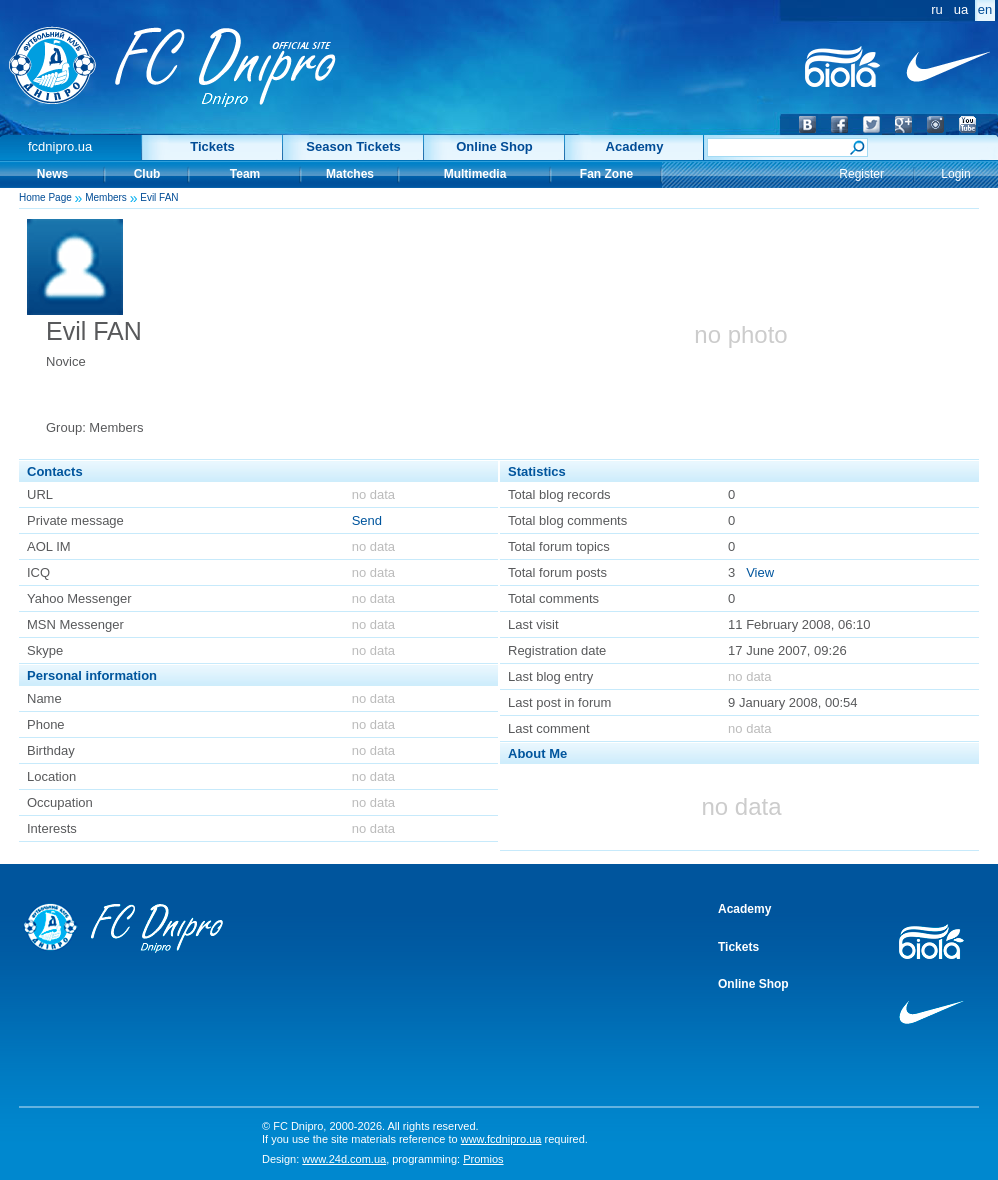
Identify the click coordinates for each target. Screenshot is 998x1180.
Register (861, 174)
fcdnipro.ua (60, 146)
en (985, 9)
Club (147, 174)
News (52, 174)
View (760, 572)
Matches (350, 174)
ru (937, 9)
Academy (635, 146)
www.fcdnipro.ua (501, 1139)
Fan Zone (606, 174)
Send (367, 520)
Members (106, 197)
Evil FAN (159, 197)
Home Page (45, 197)
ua (961, 9)
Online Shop (494, 146)
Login (955, 174)
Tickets (212, 146)
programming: (447, 1159)
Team (245, 174)
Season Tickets (353, 146)
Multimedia (475, 174)
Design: (324, 1159)
